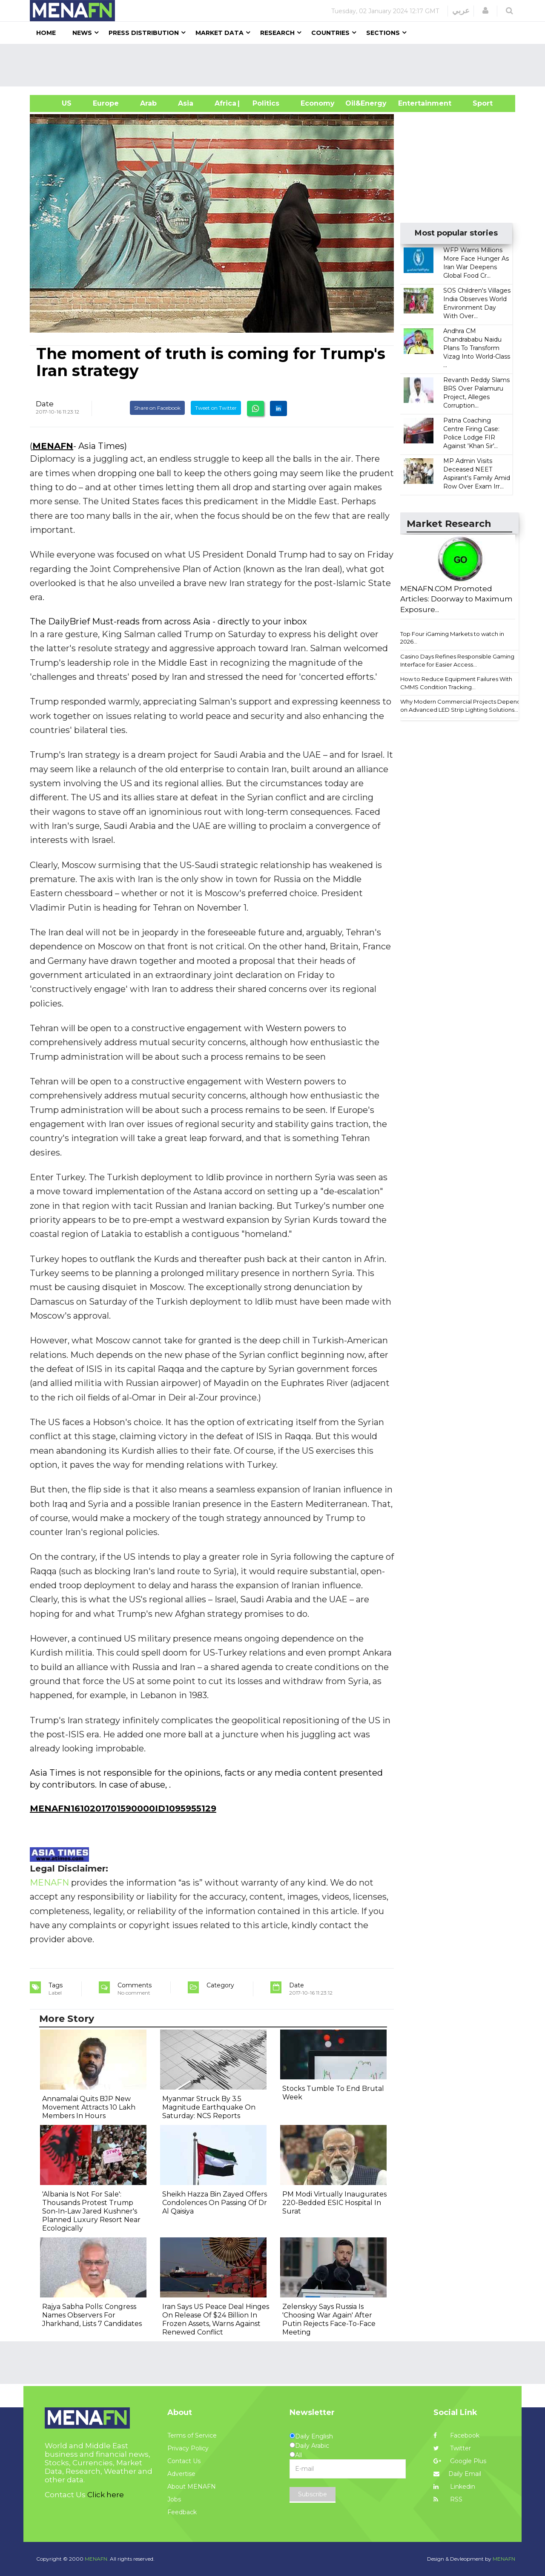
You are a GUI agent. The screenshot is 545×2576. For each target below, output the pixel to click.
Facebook (456, 2435)
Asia (185, 103)
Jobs (174, 2499)
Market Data (219, 33)
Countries (330, 33)
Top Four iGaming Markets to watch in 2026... (452, 637)
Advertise (181, 2474)
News (82, 33)
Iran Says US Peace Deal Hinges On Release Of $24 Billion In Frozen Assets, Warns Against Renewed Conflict (215, 2319)
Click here (105, 2494)
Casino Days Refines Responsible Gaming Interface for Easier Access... (457, 660)
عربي (461, 10)
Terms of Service (192, 2435)
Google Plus (459, 2461)
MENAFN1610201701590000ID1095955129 (123, 1808)
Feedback (182, 2512)
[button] (485, 10)
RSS (447, 2499)
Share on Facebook (157, 408)
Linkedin (454, 2486)
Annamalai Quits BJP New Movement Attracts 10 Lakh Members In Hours (88, 2107)
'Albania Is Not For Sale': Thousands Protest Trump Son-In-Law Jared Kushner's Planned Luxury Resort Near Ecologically (91, 2211)
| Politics (264, 103)
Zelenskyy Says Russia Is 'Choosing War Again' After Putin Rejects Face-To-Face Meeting (329, 2319)
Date (45, 404)
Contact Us (184, 2461)
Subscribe (312, 2494)
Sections (383, 33)
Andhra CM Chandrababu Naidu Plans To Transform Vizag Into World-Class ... (476, 348)
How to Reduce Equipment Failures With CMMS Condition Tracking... (456, 683)
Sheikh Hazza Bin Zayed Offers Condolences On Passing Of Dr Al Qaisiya (214, 2202)
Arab (148, 103)
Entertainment (412, 103)
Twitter (452, 2448)
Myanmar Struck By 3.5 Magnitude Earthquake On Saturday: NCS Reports (208, 2107)
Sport (477, 103)
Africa (224, 103)
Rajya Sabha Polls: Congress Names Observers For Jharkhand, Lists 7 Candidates (92, 2315)
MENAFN (52, 446)
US (56, 103)
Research (277, 33)
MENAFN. (97, 2559)
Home (46, 33)
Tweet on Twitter (216, 408)
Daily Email (457, 2474)
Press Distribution (144, 33)
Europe (105, 103)
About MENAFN (191, 2486)
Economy (317, 103)
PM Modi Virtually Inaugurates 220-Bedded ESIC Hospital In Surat (334, 2202)
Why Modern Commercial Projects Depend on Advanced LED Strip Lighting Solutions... (460, 705)
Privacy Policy (188, 2448)
